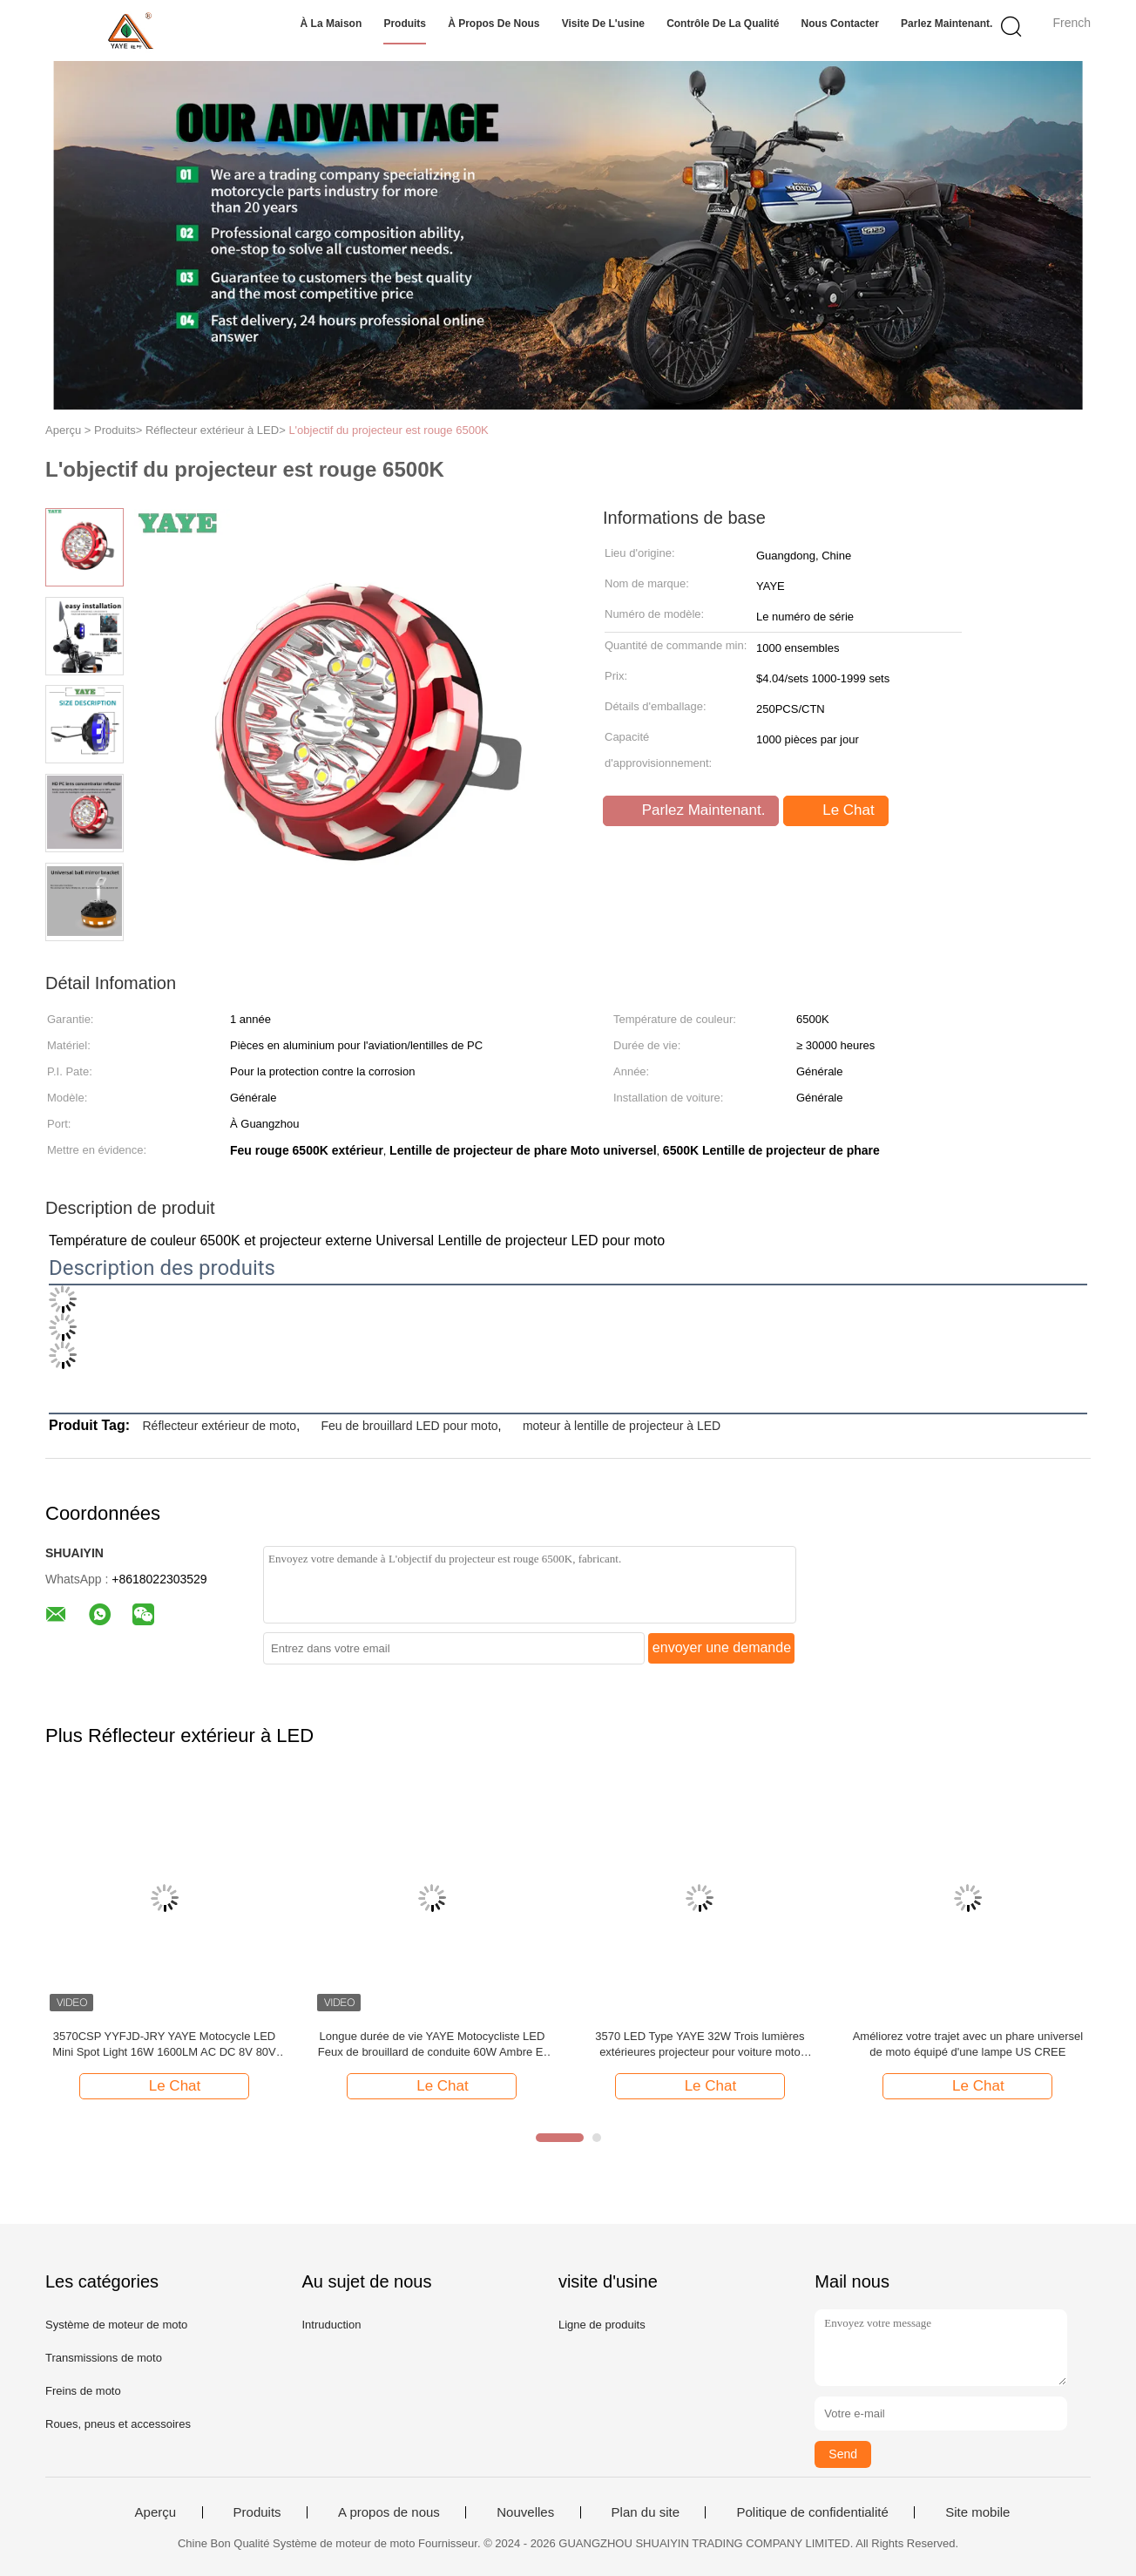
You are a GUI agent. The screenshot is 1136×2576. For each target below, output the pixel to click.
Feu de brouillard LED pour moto (409, 1426)
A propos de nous (389, 2512)
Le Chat (837, 810)
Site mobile (977, 2512)
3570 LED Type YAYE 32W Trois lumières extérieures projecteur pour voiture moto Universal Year (699, 2045)
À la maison (331, 23)
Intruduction (331, 2324)
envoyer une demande (722, 1647)
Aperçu (156, 2512)
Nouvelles (525, 2512)
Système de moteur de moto (116, 2324)
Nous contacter (840, 23)
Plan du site (646, 2512)
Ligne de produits (602, 2324)
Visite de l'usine (603, 23)
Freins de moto (83, 2390)
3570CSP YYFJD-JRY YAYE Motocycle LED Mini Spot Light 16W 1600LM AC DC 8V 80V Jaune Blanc (164, 2045)
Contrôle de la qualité (722, 23)
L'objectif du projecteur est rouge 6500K (388, 430)
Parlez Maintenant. (946, 23)
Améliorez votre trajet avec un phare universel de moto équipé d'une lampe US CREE (968, 2044)
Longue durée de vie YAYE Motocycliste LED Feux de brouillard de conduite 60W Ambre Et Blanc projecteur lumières (432, 2045)
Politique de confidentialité (812, 2512)
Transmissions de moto (103, 2357)
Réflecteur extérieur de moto (219, 1426)
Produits (404, 23)
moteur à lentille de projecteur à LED (621, 1426)
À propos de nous (493, 23)
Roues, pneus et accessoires (118, 2423)
